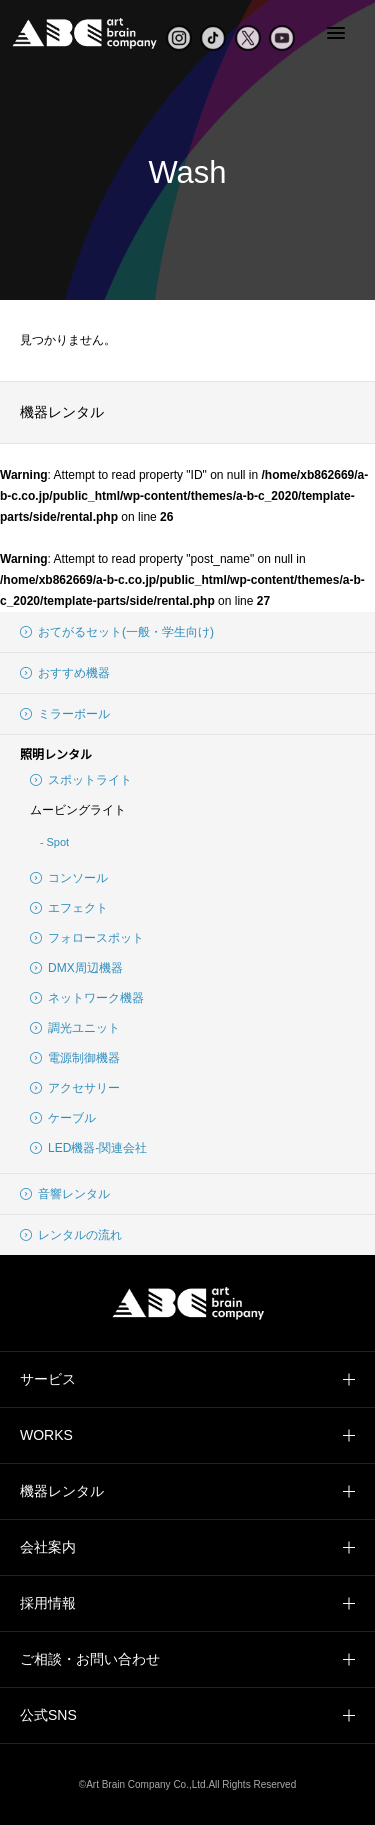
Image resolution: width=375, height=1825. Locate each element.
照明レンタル (56, 755)
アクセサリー (75, 1088)
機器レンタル (62, 412)
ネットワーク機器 (87, 998)
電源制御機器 (75, 1058)
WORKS (46, 1435)
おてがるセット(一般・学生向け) (117, 632)
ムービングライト (78, 810)
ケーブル (63, 1118)
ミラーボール (65, 714)
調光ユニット (75, 1028)
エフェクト (69, 908)
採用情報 (48, 1603)
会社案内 (48, 1547)
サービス (48, 1379)
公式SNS (48, 1715)
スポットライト (81, 780)
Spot (57, 842)
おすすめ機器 (65, 673)
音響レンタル (65, 1194)
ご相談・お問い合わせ (90, 1659)
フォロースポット (87, 938)
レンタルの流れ (71, 1235)
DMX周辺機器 (76, 968)
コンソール (69, 878)
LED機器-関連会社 (88, 1148)
